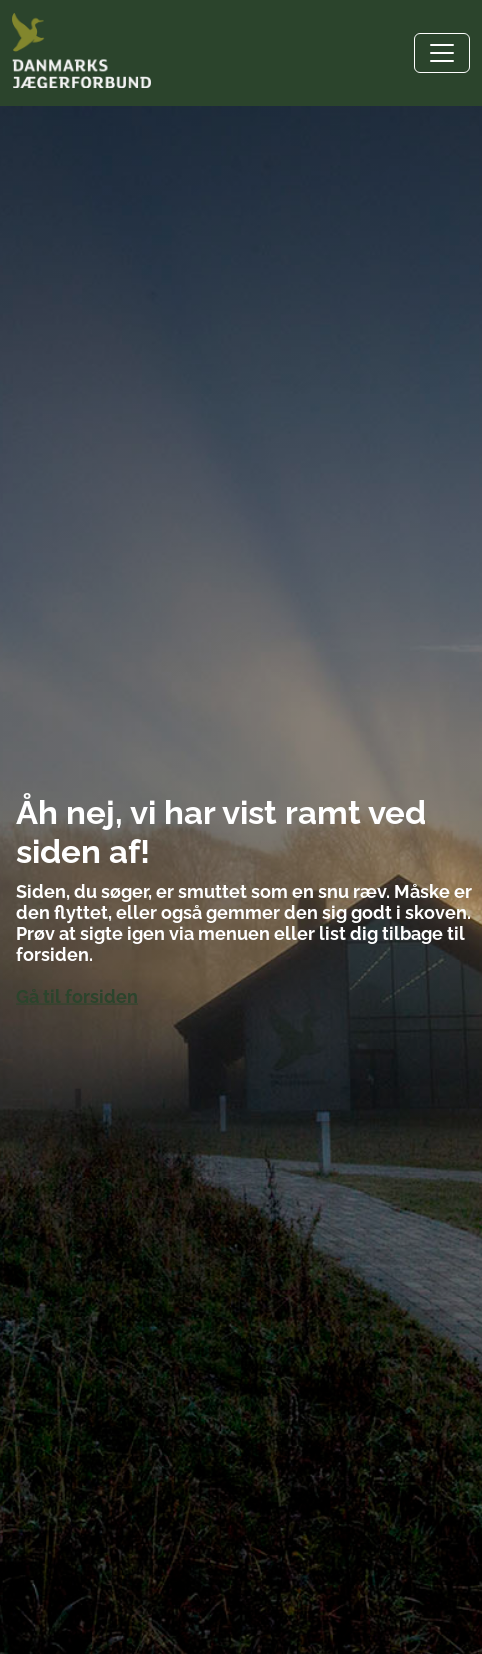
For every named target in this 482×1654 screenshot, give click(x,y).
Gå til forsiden (77, 996)
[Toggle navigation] (442, 53)
